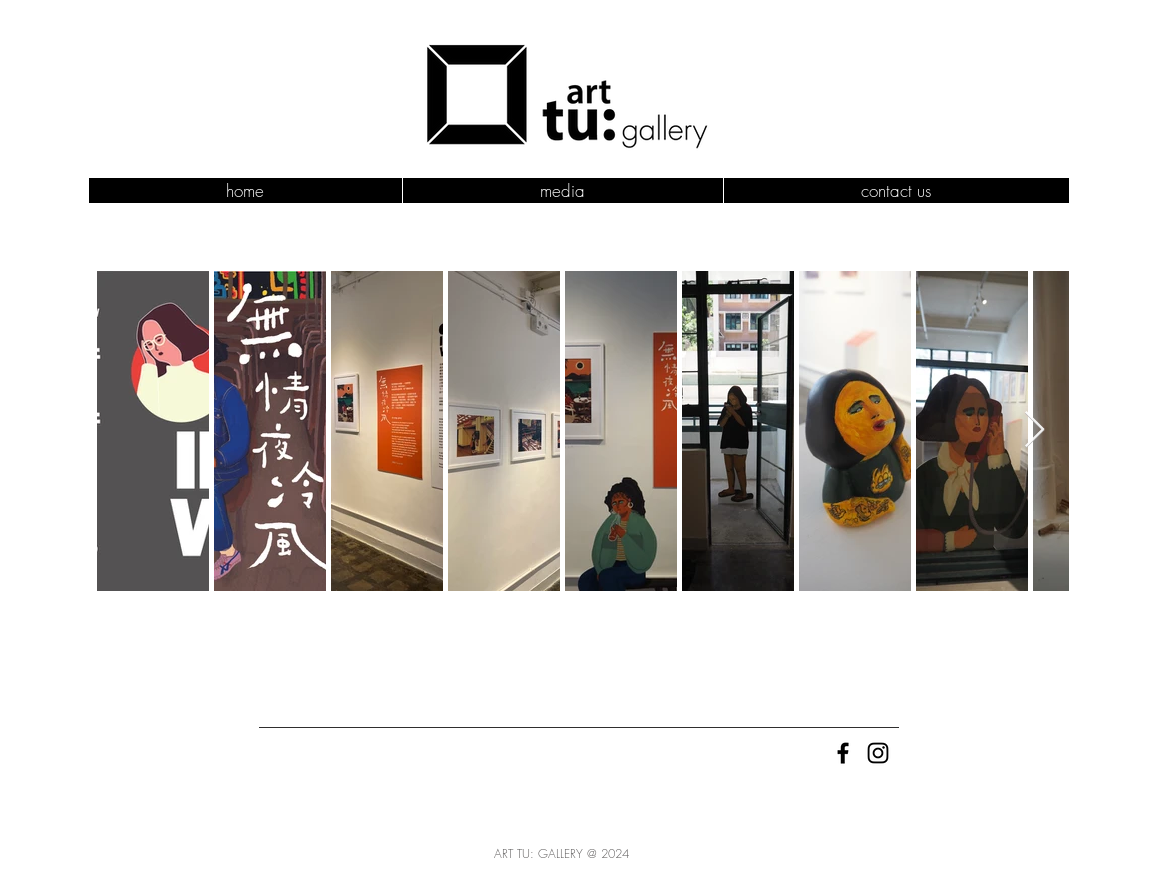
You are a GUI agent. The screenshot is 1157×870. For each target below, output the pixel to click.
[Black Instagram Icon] (878, 753)
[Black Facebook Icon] (843, 753)
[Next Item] (1034, 430)
